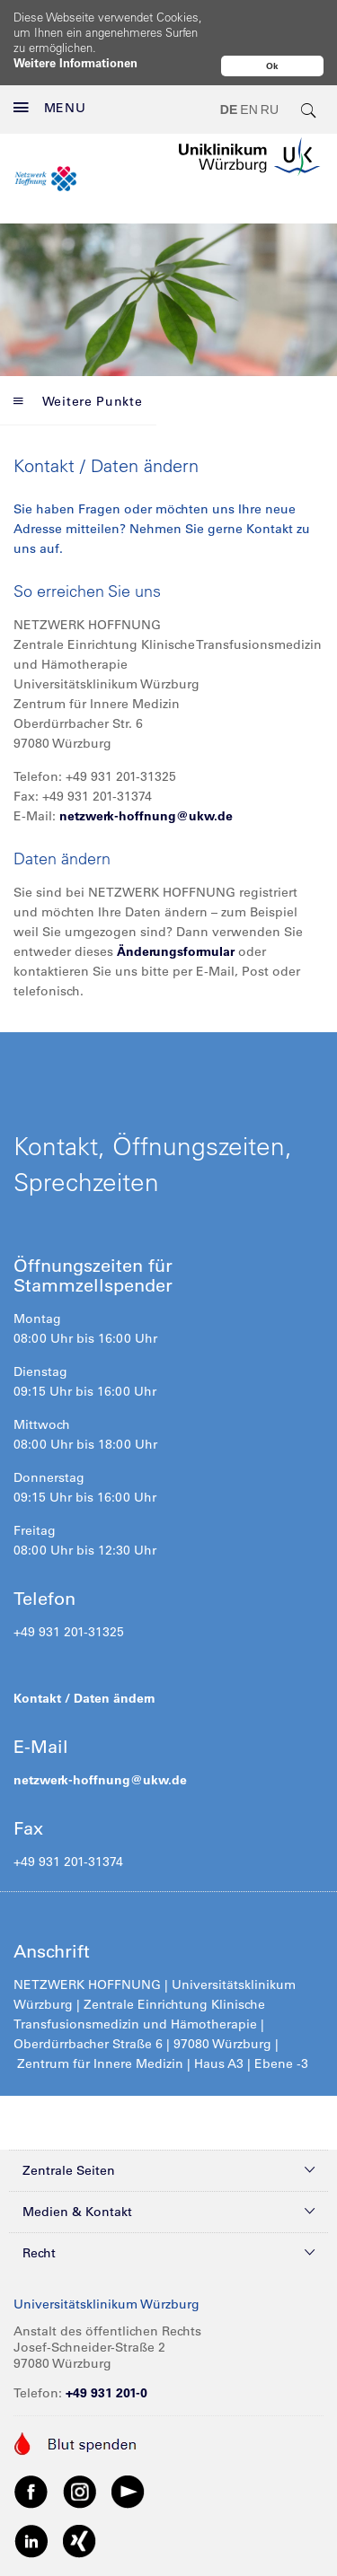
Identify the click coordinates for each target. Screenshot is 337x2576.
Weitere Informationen (75, 62)
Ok (272, 66)
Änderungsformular (176, 914)
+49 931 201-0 (106, 2355)
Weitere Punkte (78, 363)
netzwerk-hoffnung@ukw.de (146, 778)
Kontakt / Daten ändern (84, 1660)
